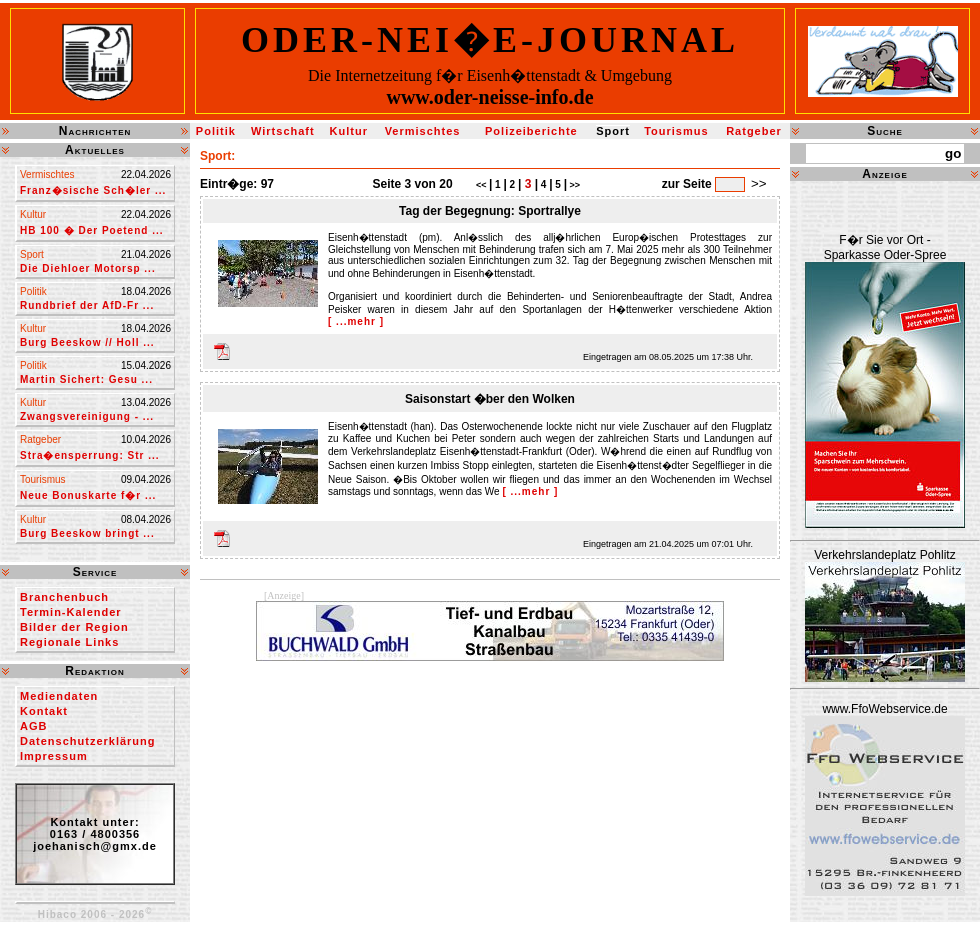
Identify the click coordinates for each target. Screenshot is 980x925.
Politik (216, 131)
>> (573, 185)
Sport (613, 131)
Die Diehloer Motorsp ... (88, 268)
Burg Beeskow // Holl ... (87, 342)
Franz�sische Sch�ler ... (93, 190)
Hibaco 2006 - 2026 (95, 914)
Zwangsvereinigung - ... (87, 416)
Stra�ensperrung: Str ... (90, 455)
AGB (33, 726)
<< (482, 185)
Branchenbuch (64, 597)
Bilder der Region (74, 627)
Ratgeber (754, 131)
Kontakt (44, 711)
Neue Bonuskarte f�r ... (88, 495)
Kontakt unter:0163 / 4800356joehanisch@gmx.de (95, 834)
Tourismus (676, 131)
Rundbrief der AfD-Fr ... (87, 305)
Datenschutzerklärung (88, 741)
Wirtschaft (283, 131)
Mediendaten (59, 696)
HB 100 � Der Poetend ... (91, 230)
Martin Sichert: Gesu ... (86, 379)
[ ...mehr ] (356, 321)
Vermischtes (423, 131)
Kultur (349, 131)
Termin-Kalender (71, 612)
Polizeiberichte (531, 131)
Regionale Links (69, 642)
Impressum (54, 756)
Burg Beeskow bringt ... (87, 533)
